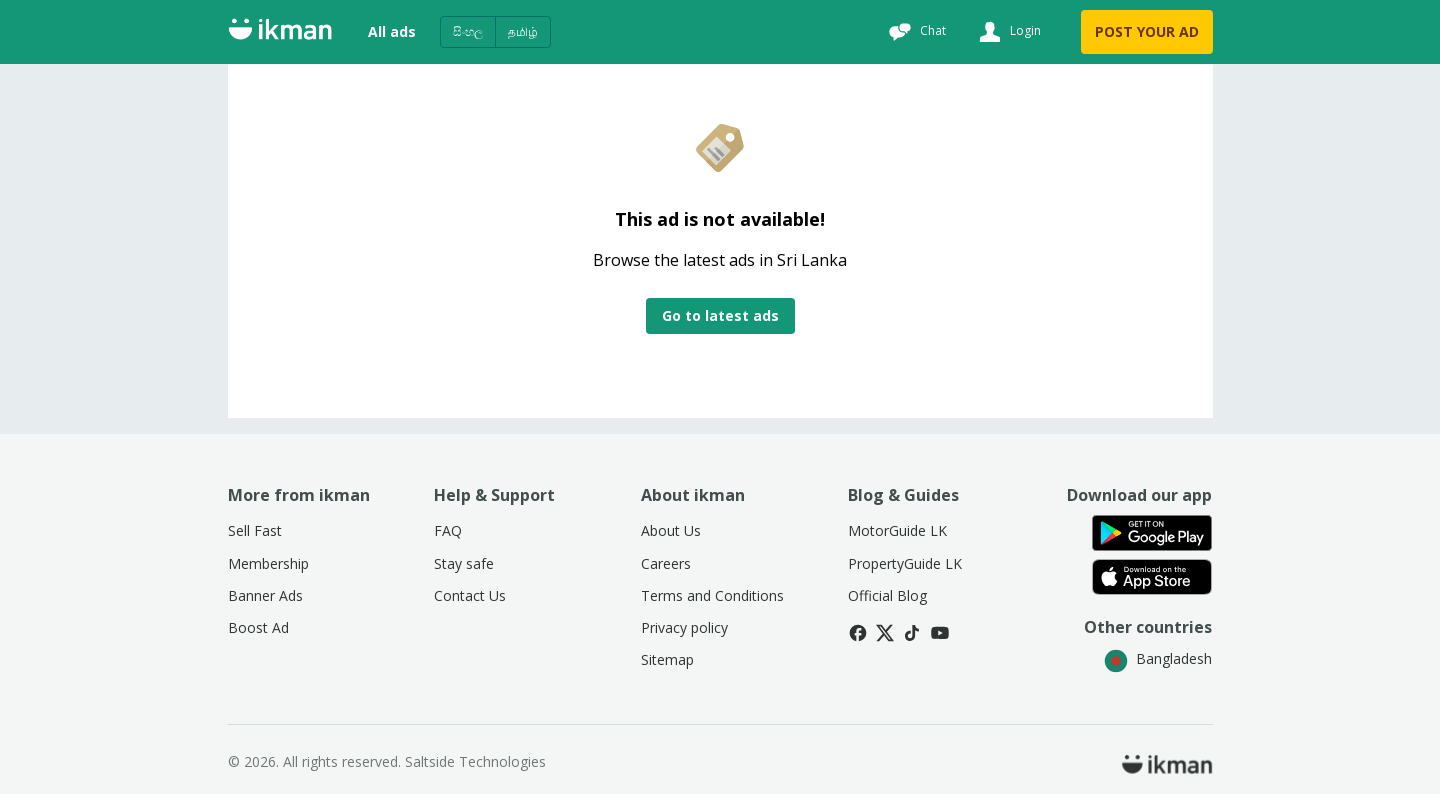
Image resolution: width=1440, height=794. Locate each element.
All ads (392, 31)
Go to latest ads (720, 315)
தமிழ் (523, 31)
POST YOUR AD (1147, 31)
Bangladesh (1158, 658)
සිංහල (468, 31)
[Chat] (915, 32)
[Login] (1007, 32)
